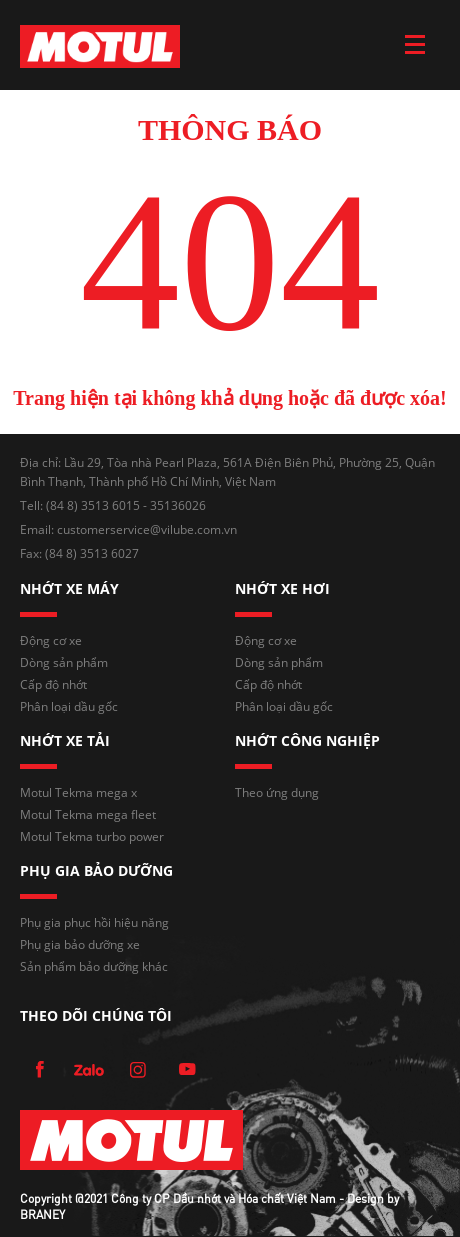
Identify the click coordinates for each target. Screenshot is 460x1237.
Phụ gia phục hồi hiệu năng (94, 922)
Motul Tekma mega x (78, 792)
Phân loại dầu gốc (69, 706)
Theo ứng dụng (277, 792)
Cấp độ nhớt (53, 684)
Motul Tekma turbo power (92, 836)
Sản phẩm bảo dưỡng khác (94, 966)
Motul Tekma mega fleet (88, 814)
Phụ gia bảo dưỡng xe (80, 944)
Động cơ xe (51, 640)
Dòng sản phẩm (64, 662)
